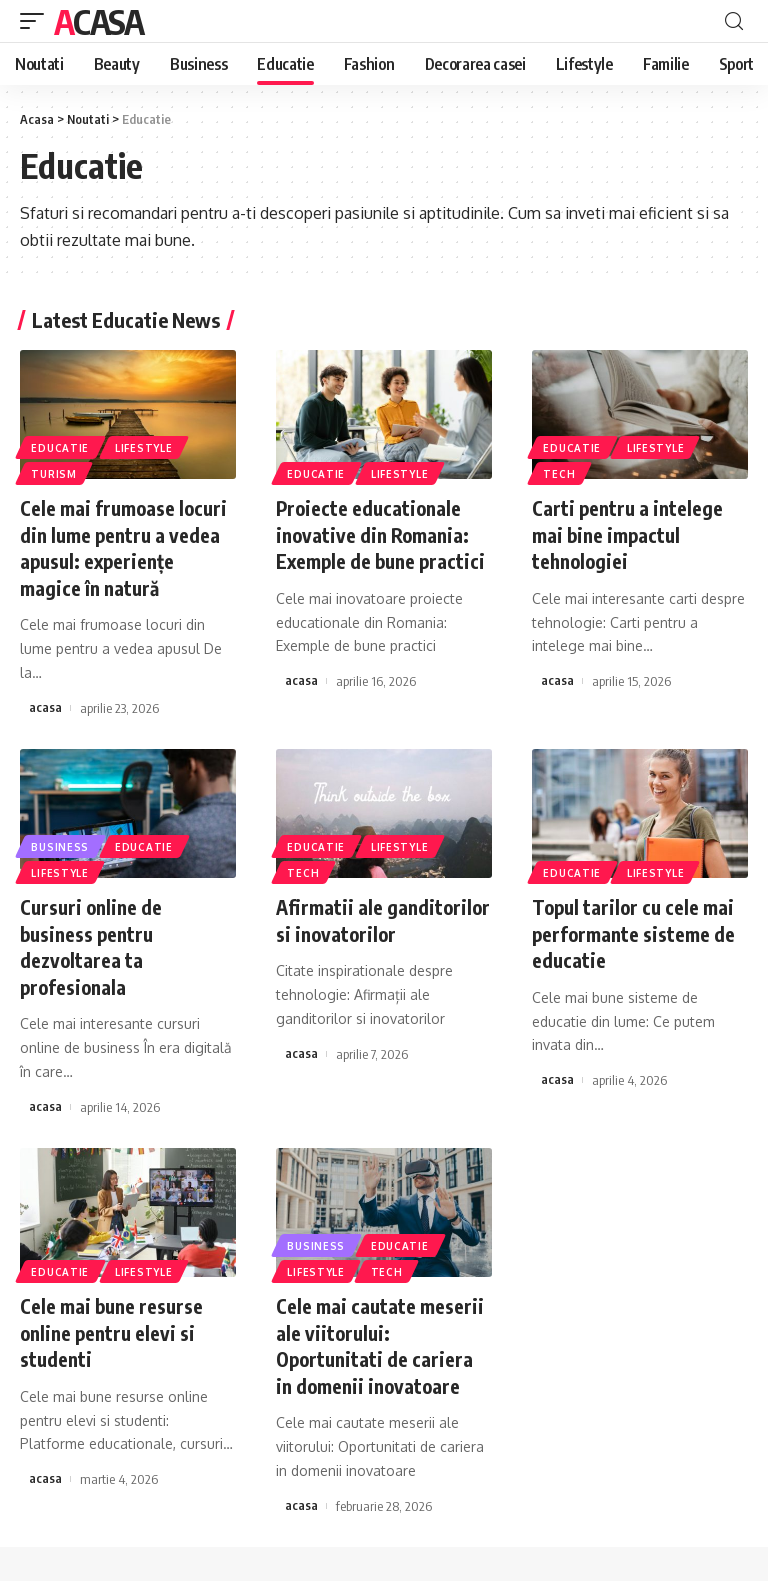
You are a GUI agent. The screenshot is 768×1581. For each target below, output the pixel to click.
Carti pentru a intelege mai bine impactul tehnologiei (629, 533)
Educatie (61, 446)
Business (61, 843)
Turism (54, 473)
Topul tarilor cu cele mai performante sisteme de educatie (635, 930)
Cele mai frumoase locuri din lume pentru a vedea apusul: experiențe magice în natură (125, 546)
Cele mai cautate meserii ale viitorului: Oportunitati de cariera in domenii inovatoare (380, 1340)
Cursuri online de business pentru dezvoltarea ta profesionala (93, 943)
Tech (560, 473)
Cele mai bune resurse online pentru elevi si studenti (113, 1327)
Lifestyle (145, 446)
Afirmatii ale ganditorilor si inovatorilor (338, 930)
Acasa (99, 21)
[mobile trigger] (37, 21)
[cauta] (734, 21)
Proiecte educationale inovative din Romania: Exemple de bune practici (383, 533)
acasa (45, 706)
